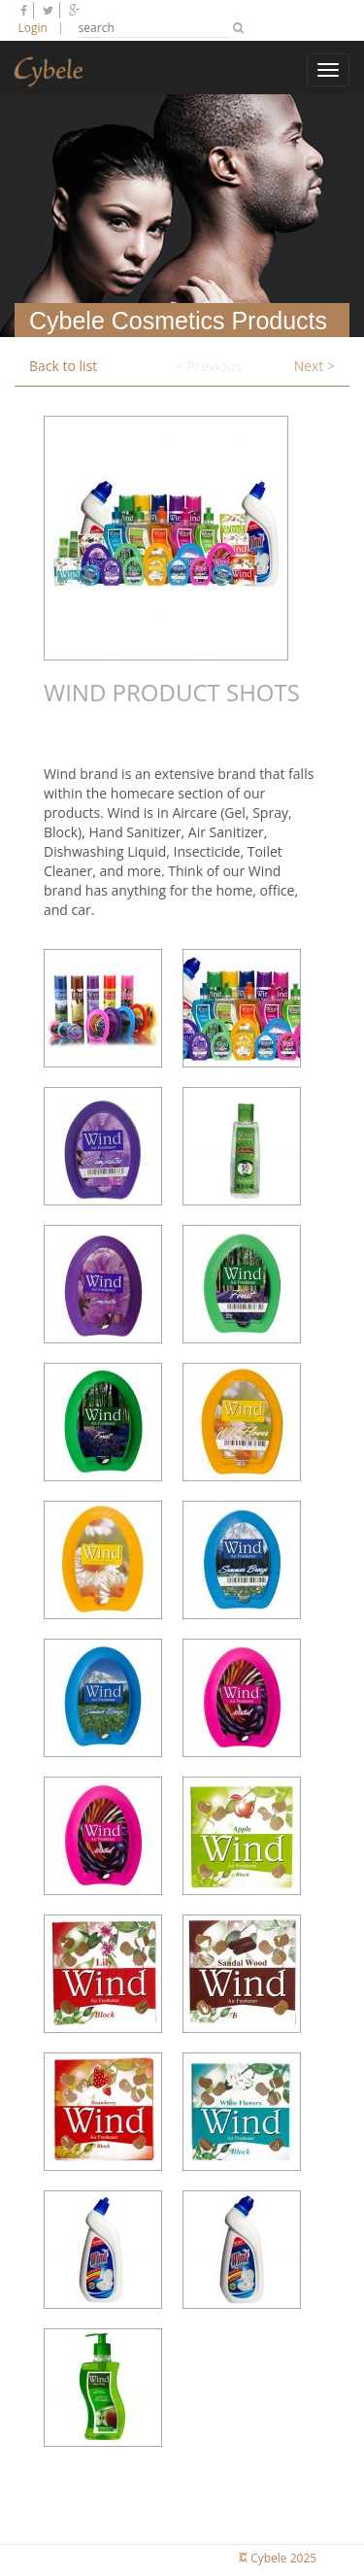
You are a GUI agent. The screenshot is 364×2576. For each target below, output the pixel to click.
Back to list (63, 365)
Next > (314, 365)
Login (33, 27)
